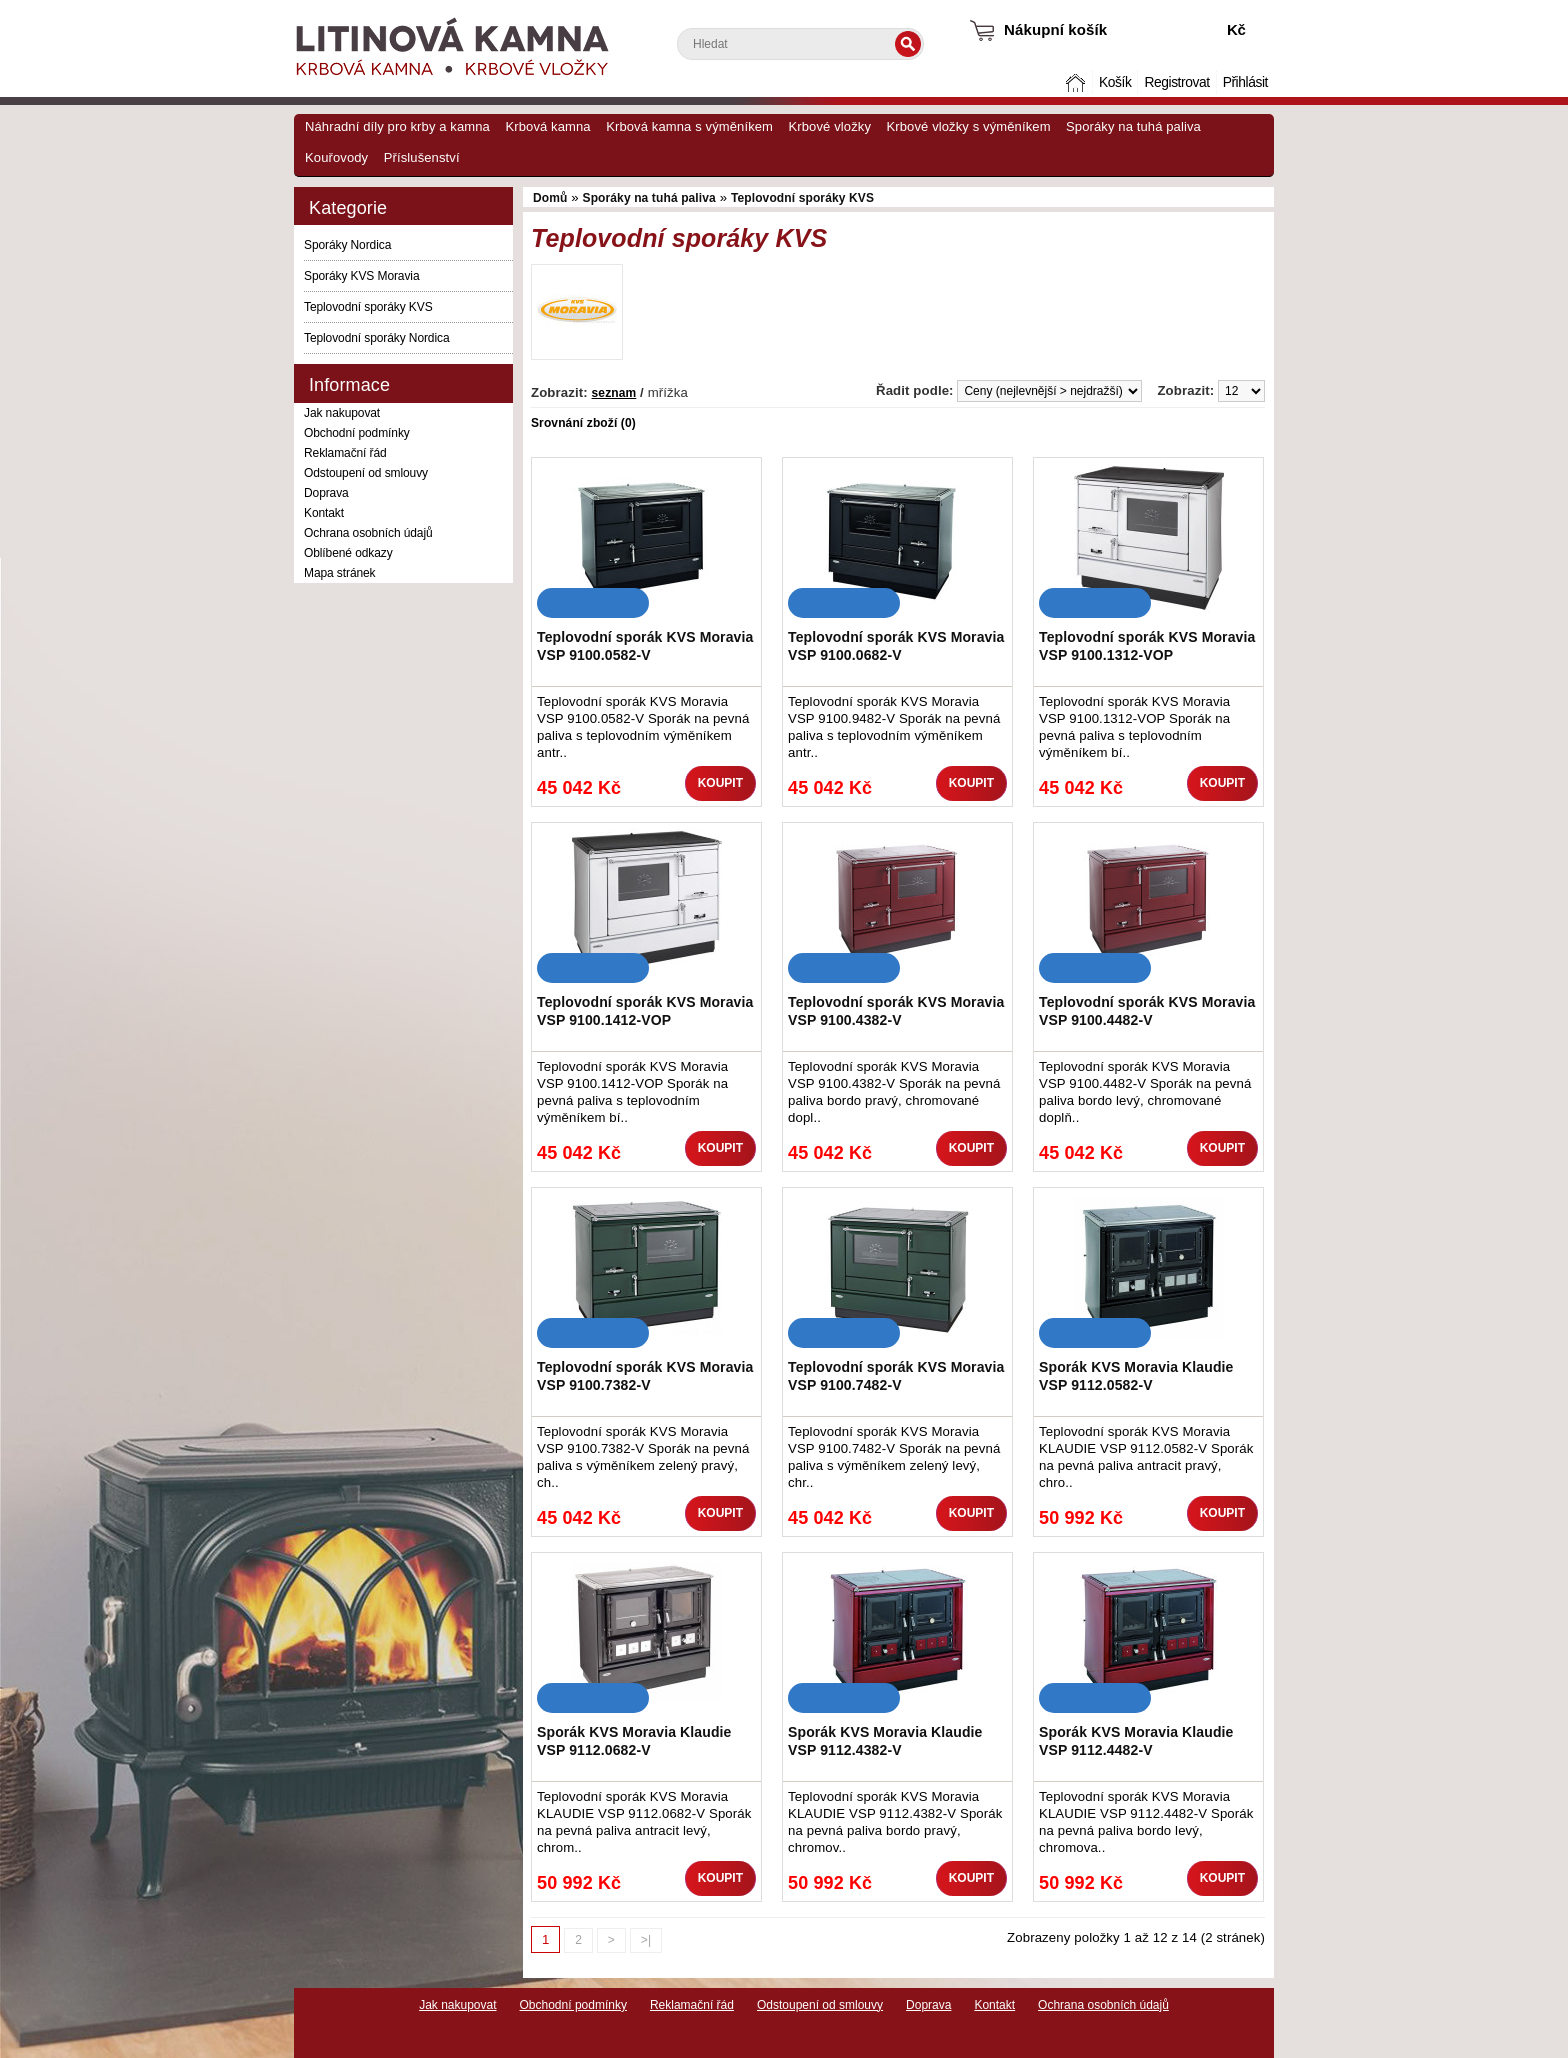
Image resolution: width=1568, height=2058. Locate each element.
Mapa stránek (340, 573)
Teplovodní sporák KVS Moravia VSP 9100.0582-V (645, 646)
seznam (614, 393)
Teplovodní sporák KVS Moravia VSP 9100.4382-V (896, 1011)
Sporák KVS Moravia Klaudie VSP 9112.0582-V (1136, 1376)
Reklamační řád (345, 453)
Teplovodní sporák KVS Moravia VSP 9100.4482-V (1147, 1011)
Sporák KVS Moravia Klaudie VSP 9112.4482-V (1136, 1741)
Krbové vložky (830, 126)
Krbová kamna (547, 126)
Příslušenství (422, 157)
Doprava (326, 493)
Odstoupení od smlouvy (366, 473)
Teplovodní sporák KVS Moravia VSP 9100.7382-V (645, 1376)
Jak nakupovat (342, 413)
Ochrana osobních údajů (368, 533)
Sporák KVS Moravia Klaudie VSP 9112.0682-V (634, 1741)
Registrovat (1176, 82)
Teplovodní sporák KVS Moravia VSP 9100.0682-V (896, 646)
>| (646, 1940)
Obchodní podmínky (357, 433)
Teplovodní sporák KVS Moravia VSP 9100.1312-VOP (1147, 646)
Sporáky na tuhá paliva (1133, 126)
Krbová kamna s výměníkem (689, 126)
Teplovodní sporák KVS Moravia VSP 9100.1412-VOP (645, 1011)
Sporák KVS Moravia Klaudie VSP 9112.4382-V (885, 1741)
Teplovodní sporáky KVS (368, 307)
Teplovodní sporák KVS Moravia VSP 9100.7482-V (896, 1376)
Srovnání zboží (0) (583, 423)
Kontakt (324, 513)
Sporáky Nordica (347, 245)
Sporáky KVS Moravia (361, 276)
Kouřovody (336, 157)
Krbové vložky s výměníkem (968, 126)
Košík (1115, 82)
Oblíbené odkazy (348, 553)
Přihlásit (1245, 82)
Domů (1078, 82)
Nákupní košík (1055, 29)
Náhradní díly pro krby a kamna (397, 126)
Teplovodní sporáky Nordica (376, 338)
